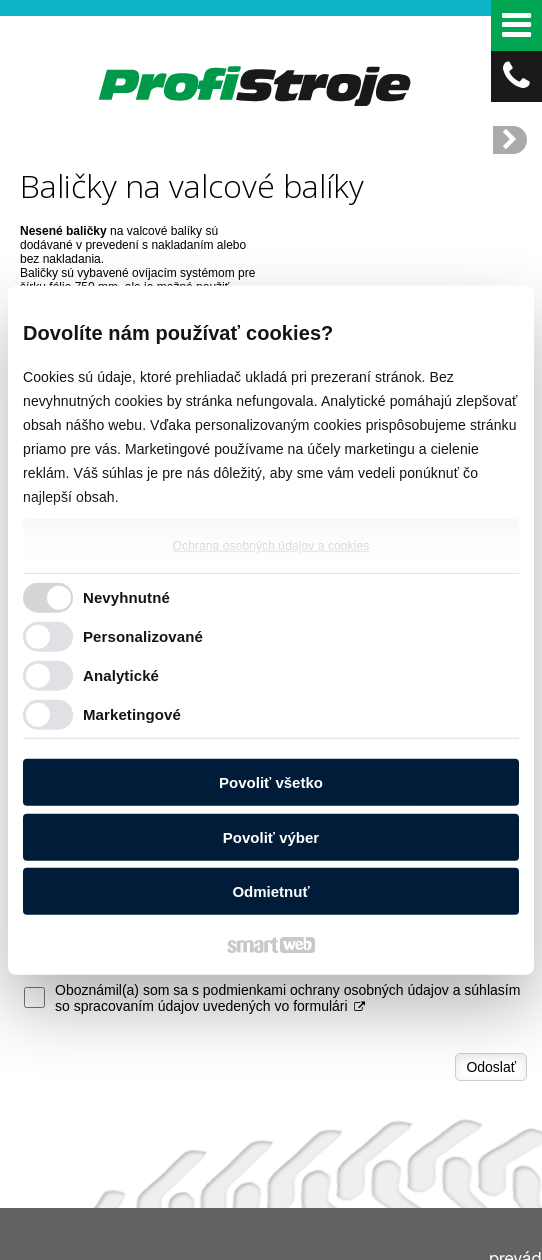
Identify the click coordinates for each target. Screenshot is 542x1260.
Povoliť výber (271, 836)
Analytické (121, 674)
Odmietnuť (270, 891)
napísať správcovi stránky (381, 1236)
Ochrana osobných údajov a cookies (271, 546)
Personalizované (143, 635)
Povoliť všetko (271, 782)
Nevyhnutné (126, 596)
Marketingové (132, 713)
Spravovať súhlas (367, 1253)
